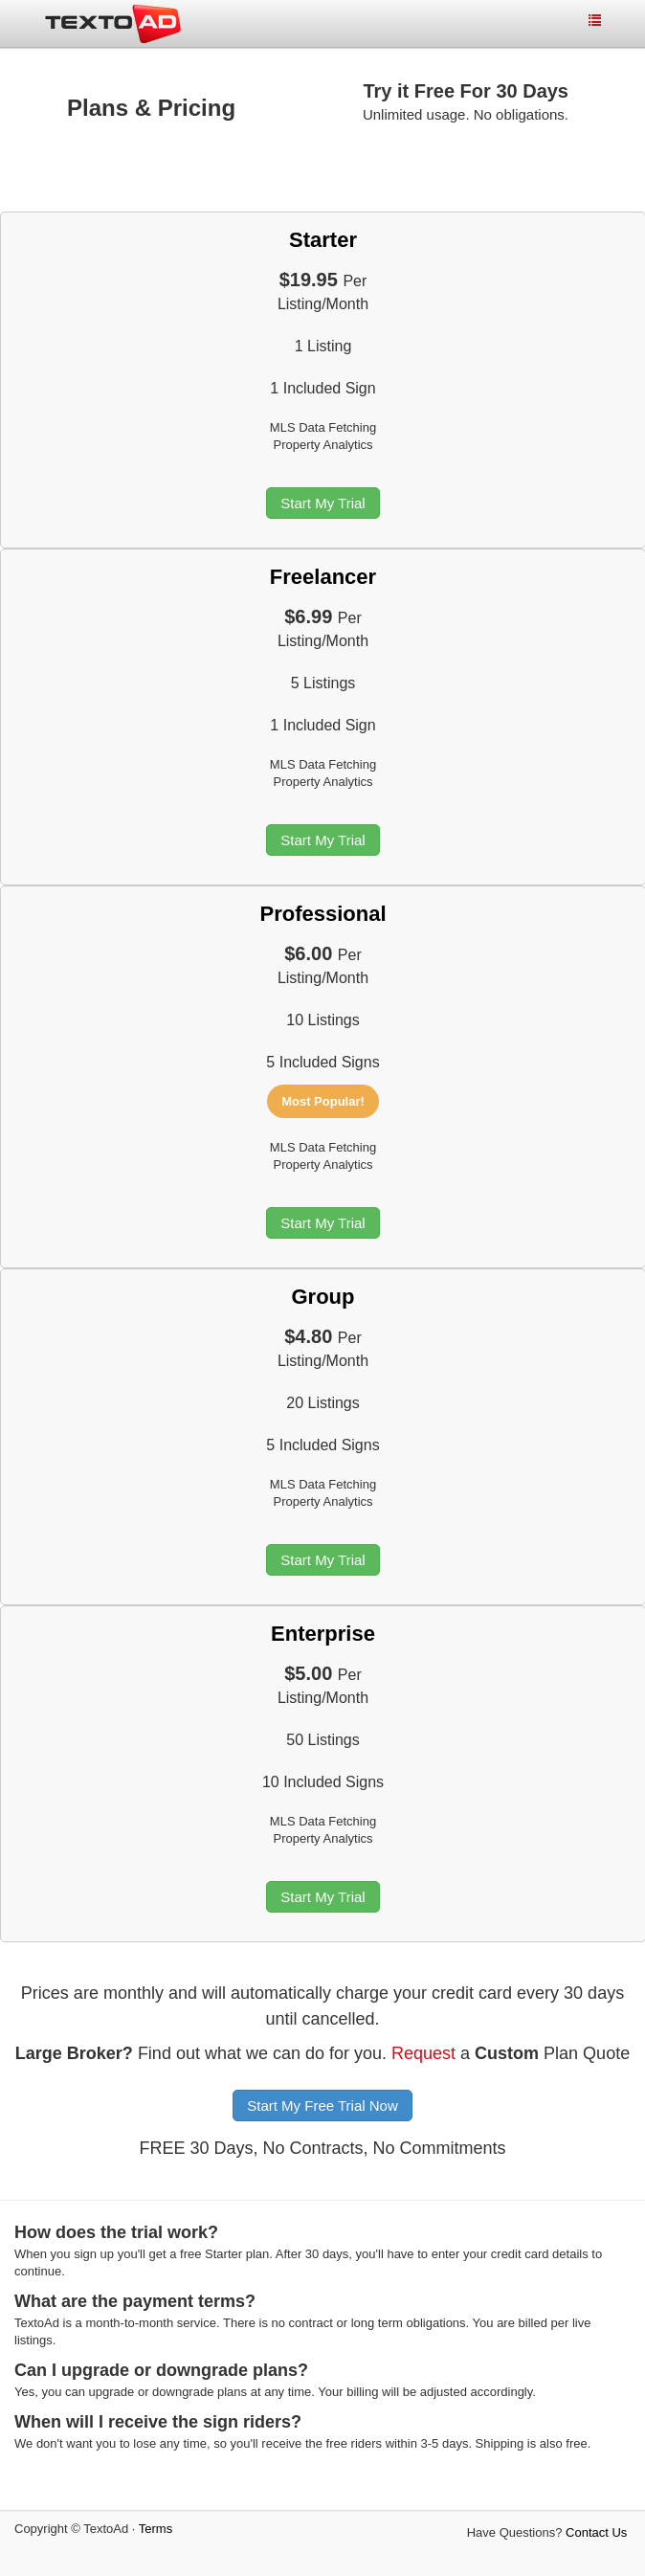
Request (423, 2053)
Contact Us (596, 2532)
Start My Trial (322, 503)
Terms (155, 2528)
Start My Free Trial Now (322, 2105)
